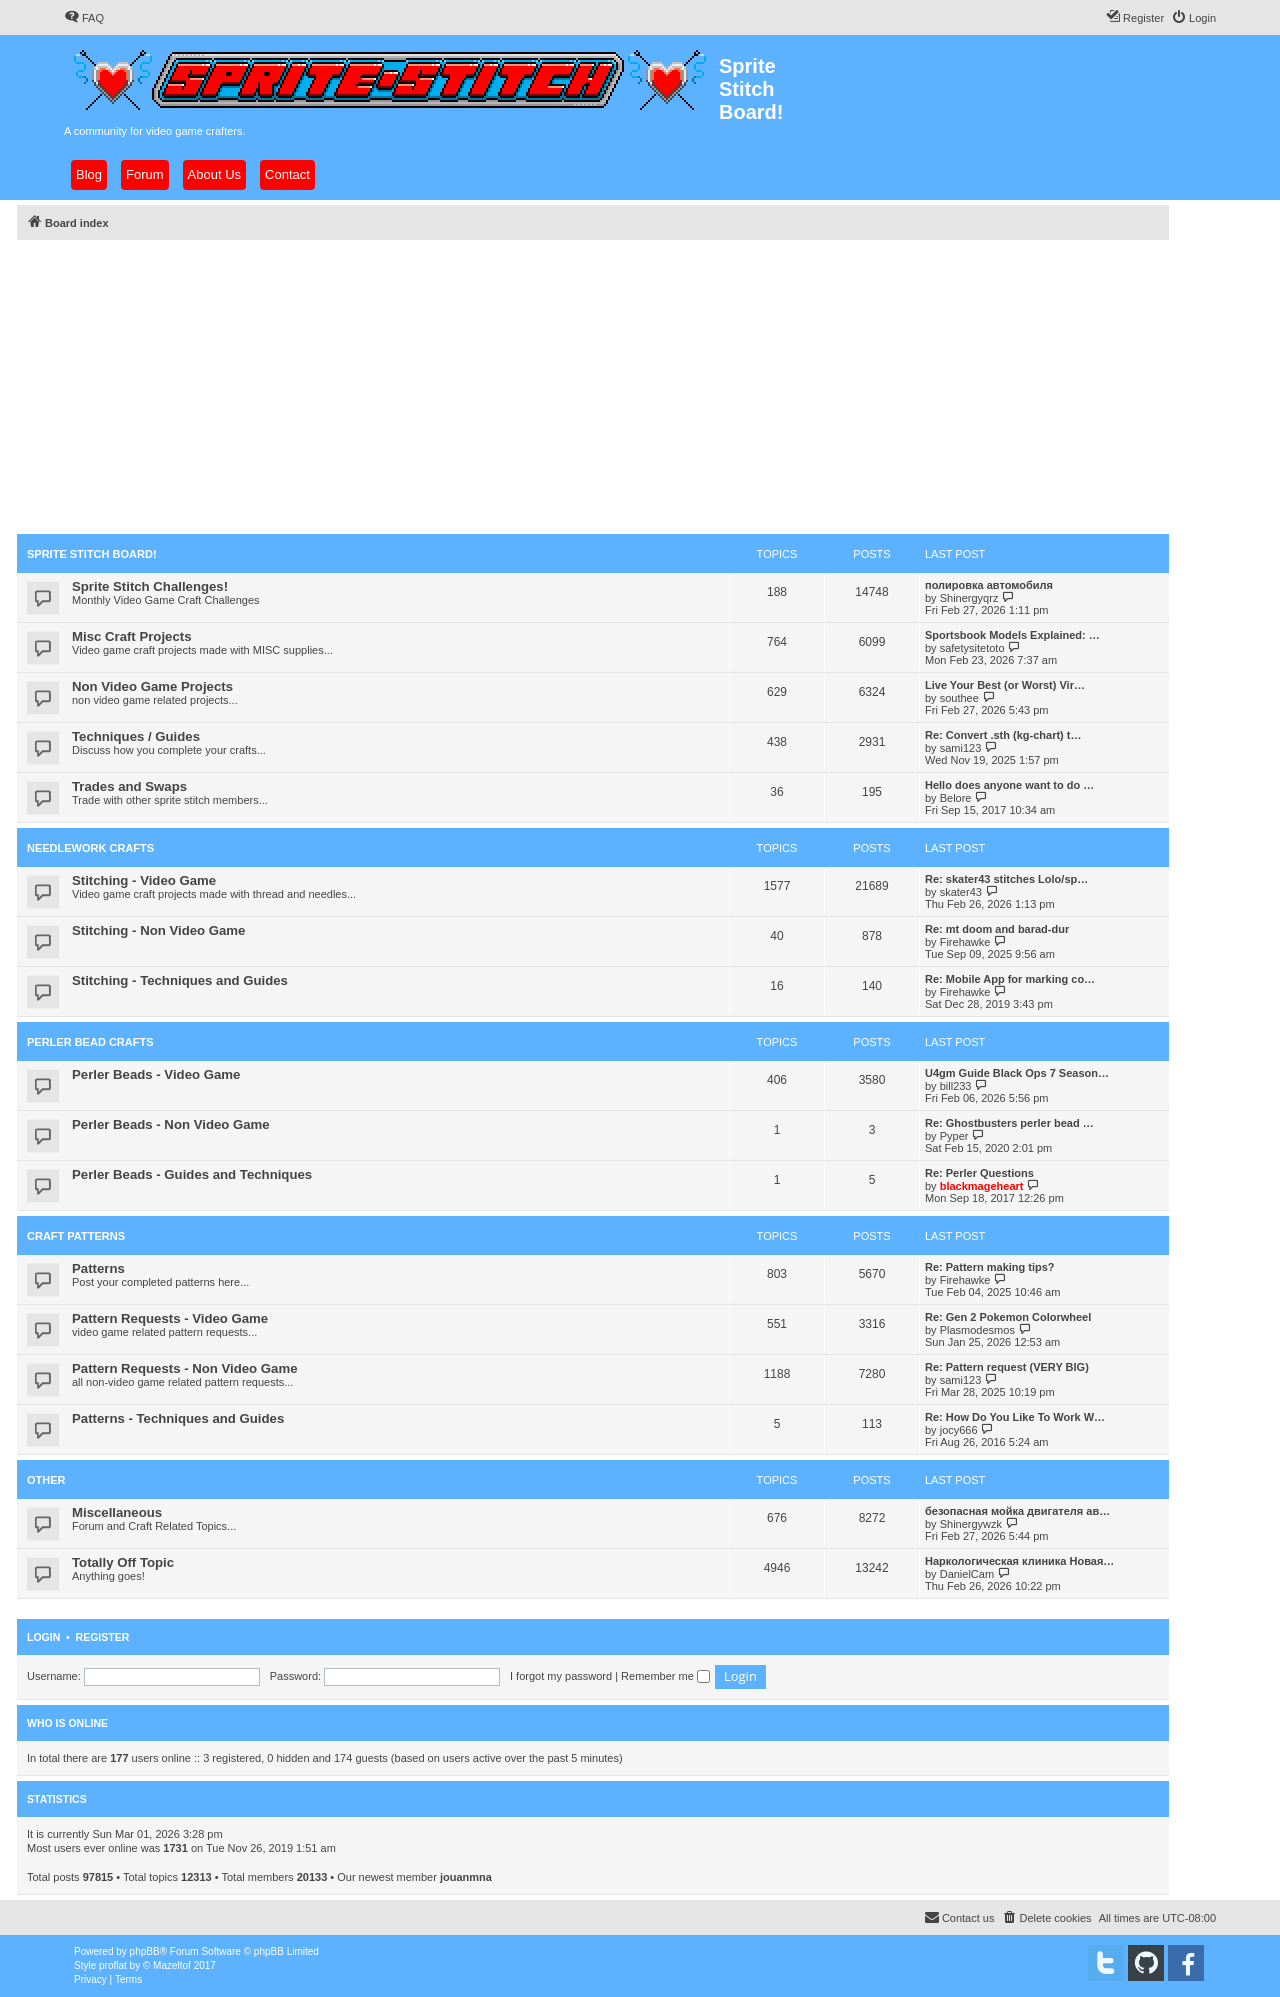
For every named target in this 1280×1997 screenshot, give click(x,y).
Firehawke (965, 942)
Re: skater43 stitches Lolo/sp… (1006, 879)
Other (46, 1480)
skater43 (961, 892)
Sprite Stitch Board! (92, 554)
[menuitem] (84, 18)
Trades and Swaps (129, 786)
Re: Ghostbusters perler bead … (1009, 1123)
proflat (113, 1965)
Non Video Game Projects (152, 686)
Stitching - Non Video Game (158, 930)
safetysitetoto (972, 648)
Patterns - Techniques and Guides (178, 1418)
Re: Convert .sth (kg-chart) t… (1003, 735)
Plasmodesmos (977, 1330)
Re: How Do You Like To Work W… (1015, 1417)
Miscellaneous (117, 1512)
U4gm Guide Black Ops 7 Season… (1017, 1073)
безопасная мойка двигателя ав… (1017, 1511)
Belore (956, 798)
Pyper (954, 1136)
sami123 (961, 748)
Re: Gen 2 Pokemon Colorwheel (1008, 1317)
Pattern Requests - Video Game (170, 1318)
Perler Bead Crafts (90, 1042)
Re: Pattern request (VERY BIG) (1007, 1367)
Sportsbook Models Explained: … (1012, 635)
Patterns (98, 1268)
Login (43, 1637)
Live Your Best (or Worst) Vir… (1005, 685)
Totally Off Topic (123, 1562)
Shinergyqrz (969, 598)
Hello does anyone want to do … (1009, 785)
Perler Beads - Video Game (156, 1074)
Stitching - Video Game (144, 880)
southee (959, 698)
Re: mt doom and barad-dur (997, 929)
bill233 (956, 1086)
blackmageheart (982, 1186)
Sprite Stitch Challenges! (150, 586)
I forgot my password (561, 1676)
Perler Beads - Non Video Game (171, 1124)
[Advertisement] (593, 384)
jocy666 (959, 1430)
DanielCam (967, 1574)
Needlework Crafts (90, 848)
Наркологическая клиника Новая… (1019, 1561)
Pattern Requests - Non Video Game (184, 1368)
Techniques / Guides (136, 736)
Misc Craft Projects (131, 636)
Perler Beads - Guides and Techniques (192, 1174)
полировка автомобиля (989, 585)
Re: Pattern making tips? (990, 1267)
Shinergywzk (971, 1524)
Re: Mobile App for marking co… (1010, 979)
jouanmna (466, 1877)
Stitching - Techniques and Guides (180, 980)
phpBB (145, 1951)
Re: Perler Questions (979, 1173)
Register (103, 1637)
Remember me (665, 1676)
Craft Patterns (76, 1236)
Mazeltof (172, 1965)
